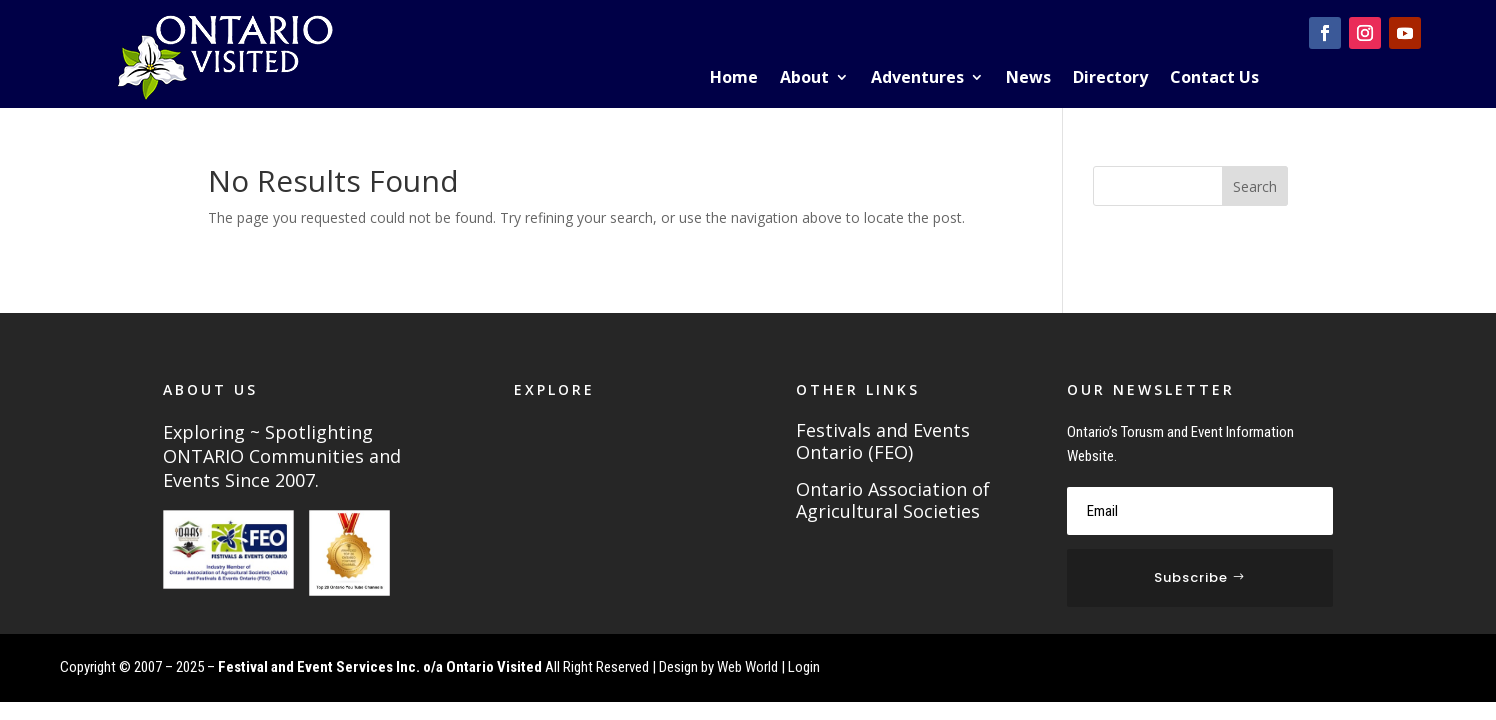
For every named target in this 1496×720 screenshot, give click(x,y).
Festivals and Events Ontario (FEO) (883, 442)
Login (804, 667)
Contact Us (1214, 79)
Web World (747, 667)
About (804, 79)
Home (734, 79)
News (1028, 79)
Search (1255, 186)
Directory (1110, 79)
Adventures (917, 79)
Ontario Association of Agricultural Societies (893, 501)
